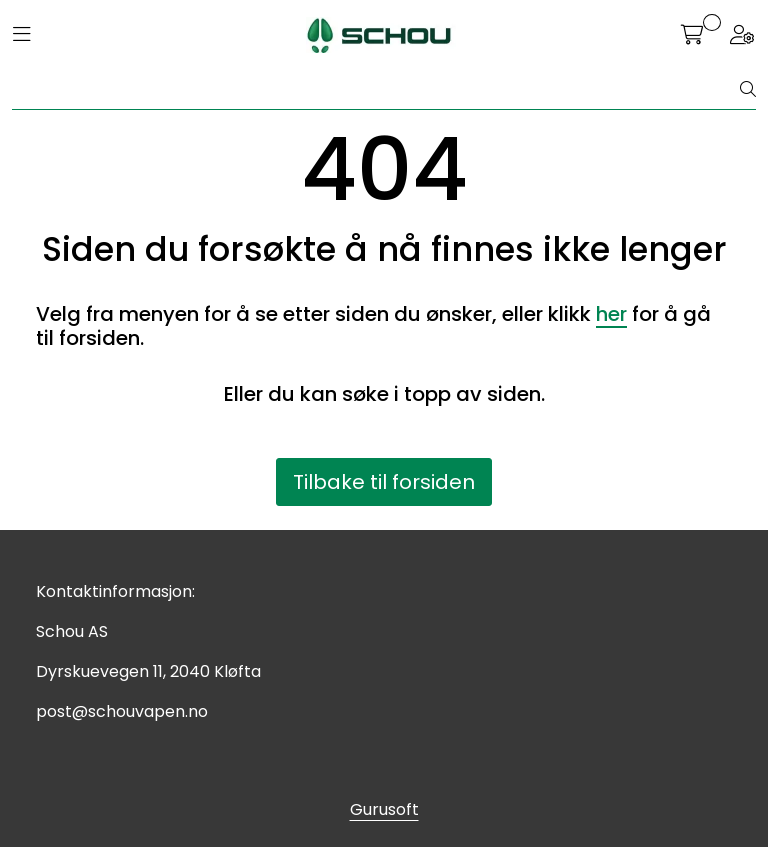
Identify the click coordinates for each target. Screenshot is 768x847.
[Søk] (376, 90)
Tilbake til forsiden (384, 482)
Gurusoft (384, 809)
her (611, 314)
